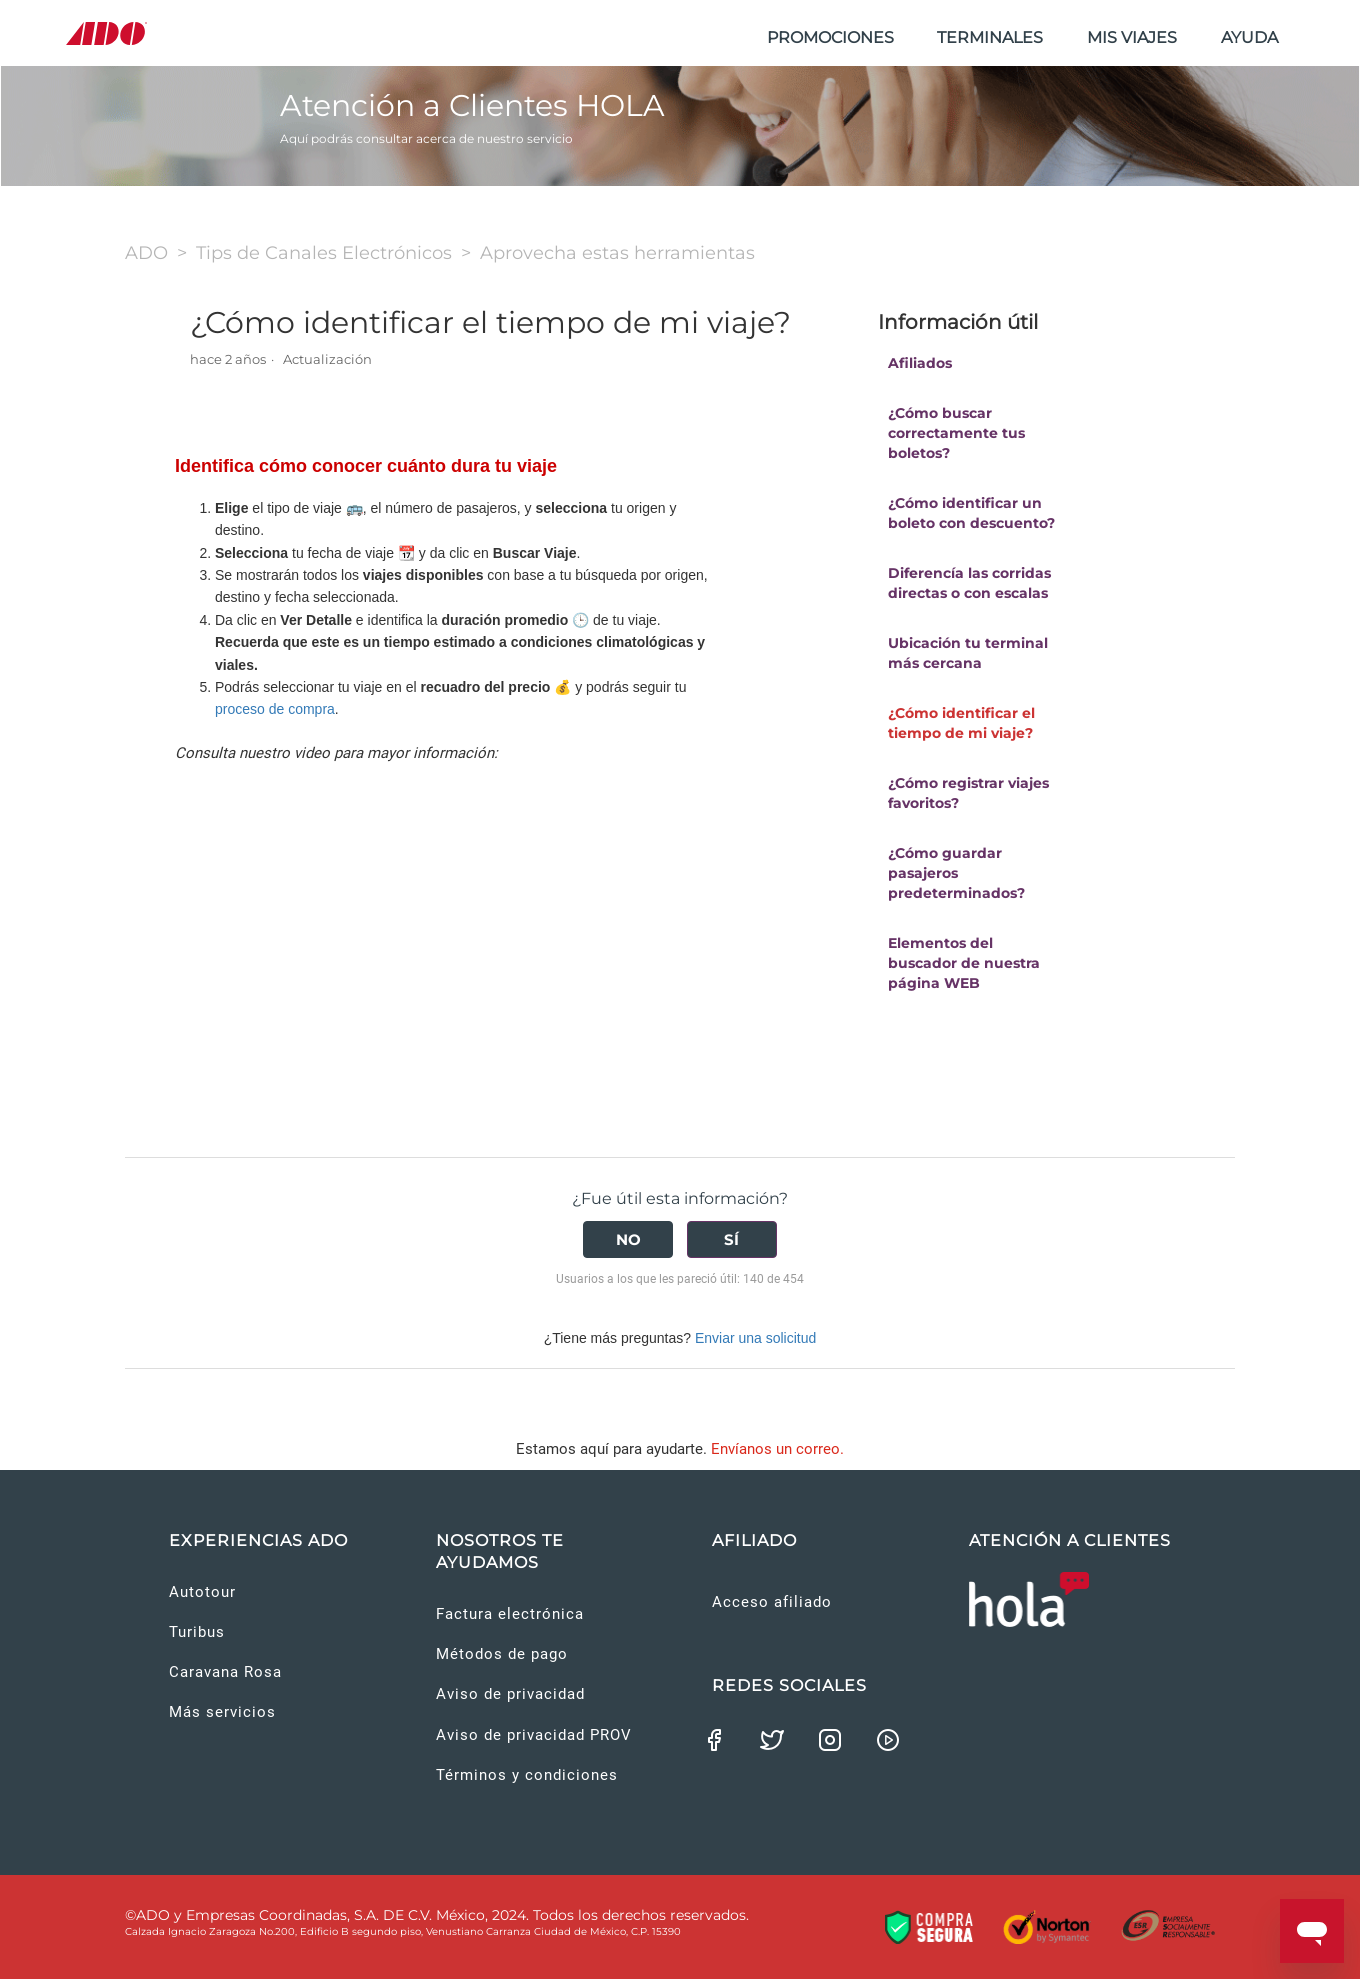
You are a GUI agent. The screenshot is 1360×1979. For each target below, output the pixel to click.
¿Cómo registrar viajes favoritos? (968, 793)
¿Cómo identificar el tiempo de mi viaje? (961, 723)
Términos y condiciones (527, 1775)
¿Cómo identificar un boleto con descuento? (971, 513)
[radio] (628, 1239)
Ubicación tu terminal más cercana (968, 653)
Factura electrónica (510, 1614)
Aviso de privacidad (510, 1694)
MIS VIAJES (1132, 37)
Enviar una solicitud (755, 1338)
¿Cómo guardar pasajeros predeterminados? (956, 873)
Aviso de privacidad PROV (534, 1735)
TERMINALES (990, 37)
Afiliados (920, 363)
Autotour (202, 1592)
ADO (146, 253)
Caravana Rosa (225, 1672)
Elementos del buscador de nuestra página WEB (964, 963)
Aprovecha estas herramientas (617, 253)
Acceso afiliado (772, 1602)
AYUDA (1249, 37)
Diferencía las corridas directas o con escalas (969, 583)
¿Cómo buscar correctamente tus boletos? (956, 433)
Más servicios (222, 1712)
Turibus (197, 1632)
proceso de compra (275, 709)
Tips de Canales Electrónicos (324, 253)
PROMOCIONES (830, 37)
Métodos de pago (502, 1654)
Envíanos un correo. (777, 1449)
